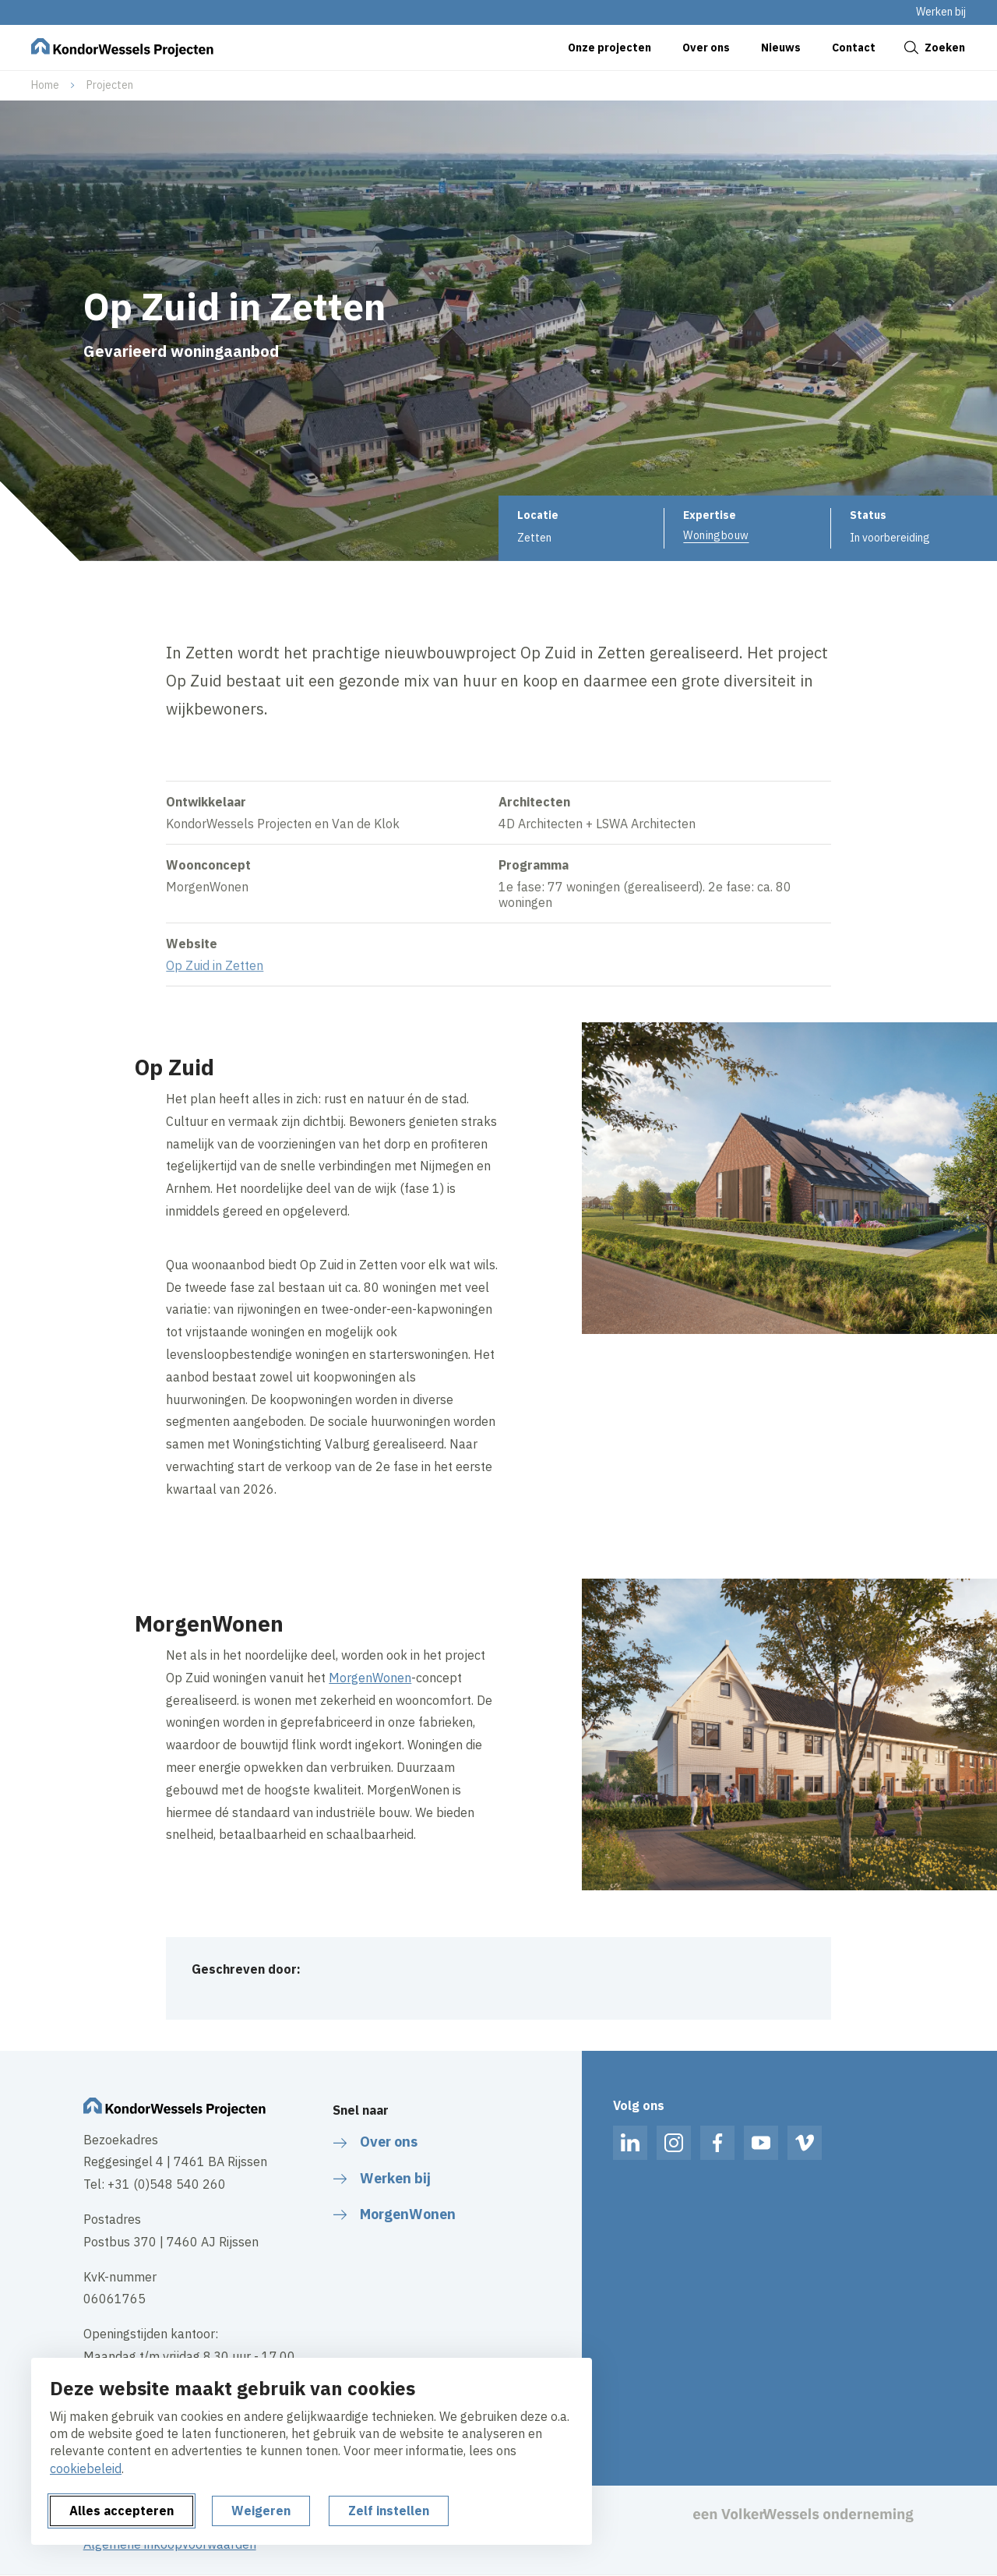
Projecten (109, 85)
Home (45, 85)
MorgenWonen (370, 1677)
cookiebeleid (86, 2468)
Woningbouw (716, 535)
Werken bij (941, 12)
